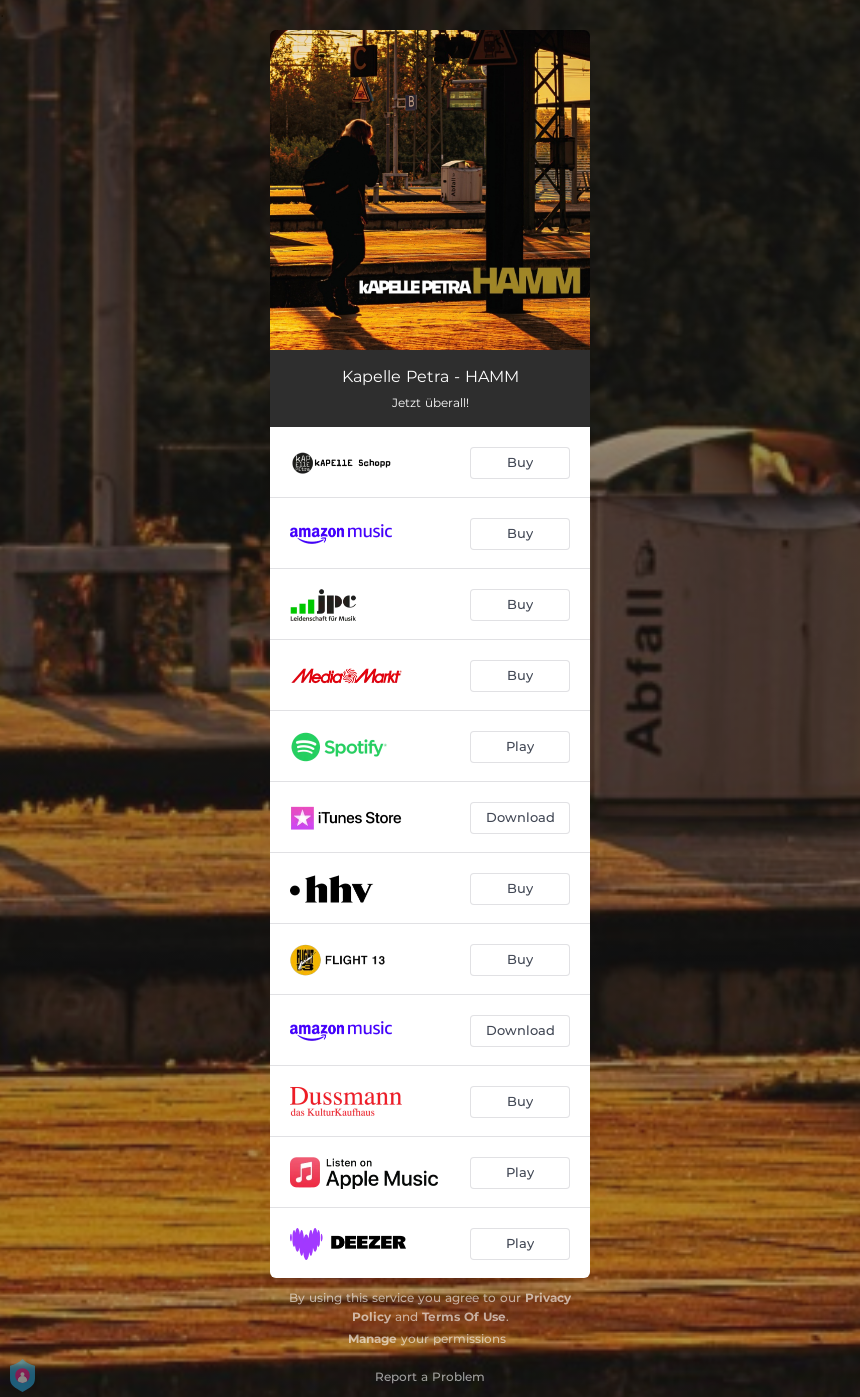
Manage (372, 1338)
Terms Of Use (464, 1316)
